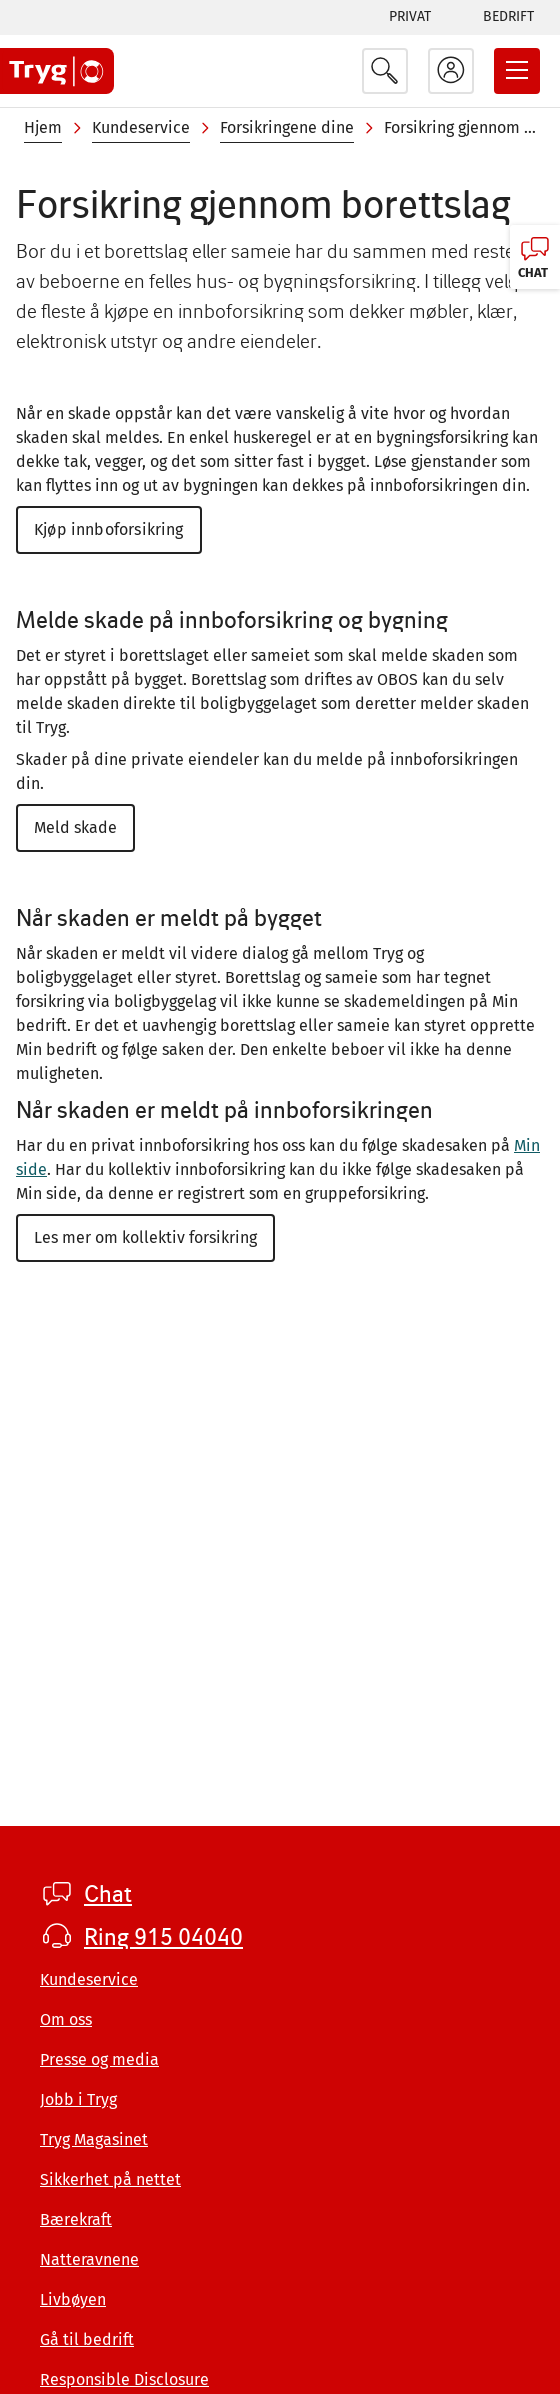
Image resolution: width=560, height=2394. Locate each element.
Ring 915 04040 (163, 1937)
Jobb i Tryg (78, 2099)
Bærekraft (76, 2219)
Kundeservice (141, 127)
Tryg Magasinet (94, 2139)
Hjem (43, 127)
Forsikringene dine (287, 127)
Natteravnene (89, 2259)
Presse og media (99, 2059)
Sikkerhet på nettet (110, 2179)
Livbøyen (73, 2299)
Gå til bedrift (87, 2339)
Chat (108, 1894)
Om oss (66, 2019)
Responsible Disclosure (124, 2379)
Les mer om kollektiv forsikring (145, 1237)
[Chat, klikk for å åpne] (535, 257)
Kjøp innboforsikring (109, 529)
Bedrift (508, 16)
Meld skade (75, 827)
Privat (410, 16)
